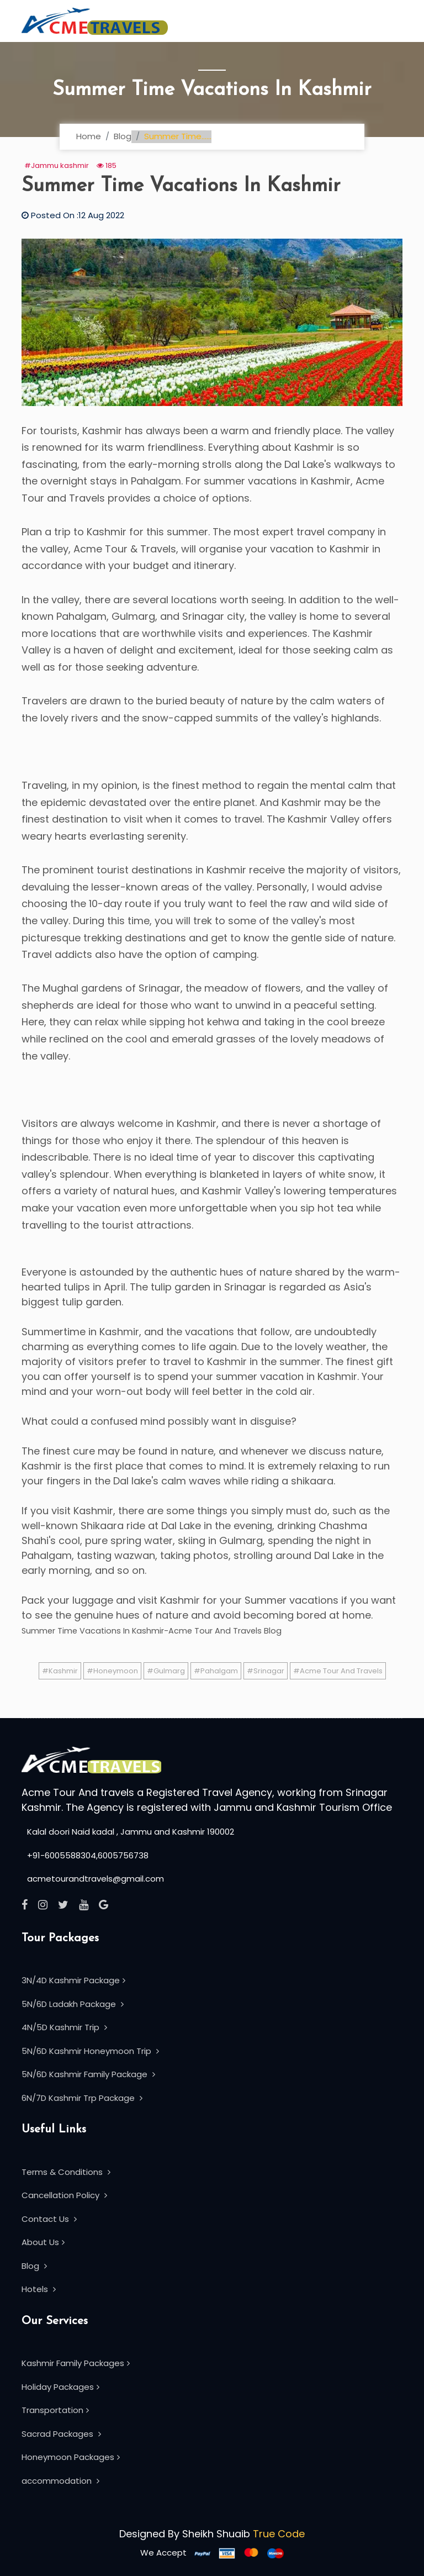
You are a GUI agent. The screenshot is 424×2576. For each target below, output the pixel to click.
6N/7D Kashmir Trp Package (82, 2098)
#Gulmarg (166, 1671)
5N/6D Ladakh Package (73, 2004)
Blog (122, 136)
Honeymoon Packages (71, 2457)
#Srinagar (265, 1671)
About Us (43, 2242)
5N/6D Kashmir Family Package (88, 2074)
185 (106, 165)
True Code (279, 2534)
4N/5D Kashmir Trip (64, 2027)
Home (88, 136)
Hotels (39, 2289)
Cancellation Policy (64, 2195)
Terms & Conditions (66, 2172)
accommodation (60, 2481)
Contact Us (49, 2219)
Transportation (55, 2410)
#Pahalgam (216, 1671)
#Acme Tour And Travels (338, 1671)
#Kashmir (60, 1671)
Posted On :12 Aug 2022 (73, 215)
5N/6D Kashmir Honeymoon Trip (90, 2051)
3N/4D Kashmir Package (73, 1980)
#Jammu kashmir (56, 165)
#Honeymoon (112, 1671)
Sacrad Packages (61, 2434)
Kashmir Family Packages (76, 2363)
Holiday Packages (60, 2387)
